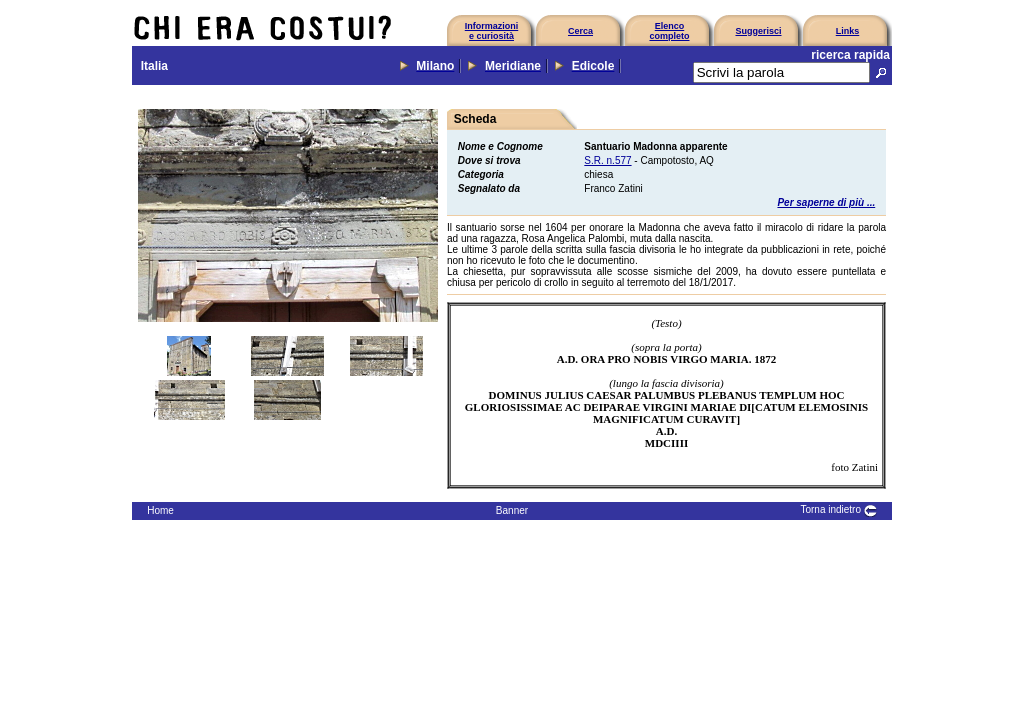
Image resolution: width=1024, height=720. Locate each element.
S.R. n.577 (607, 160)
